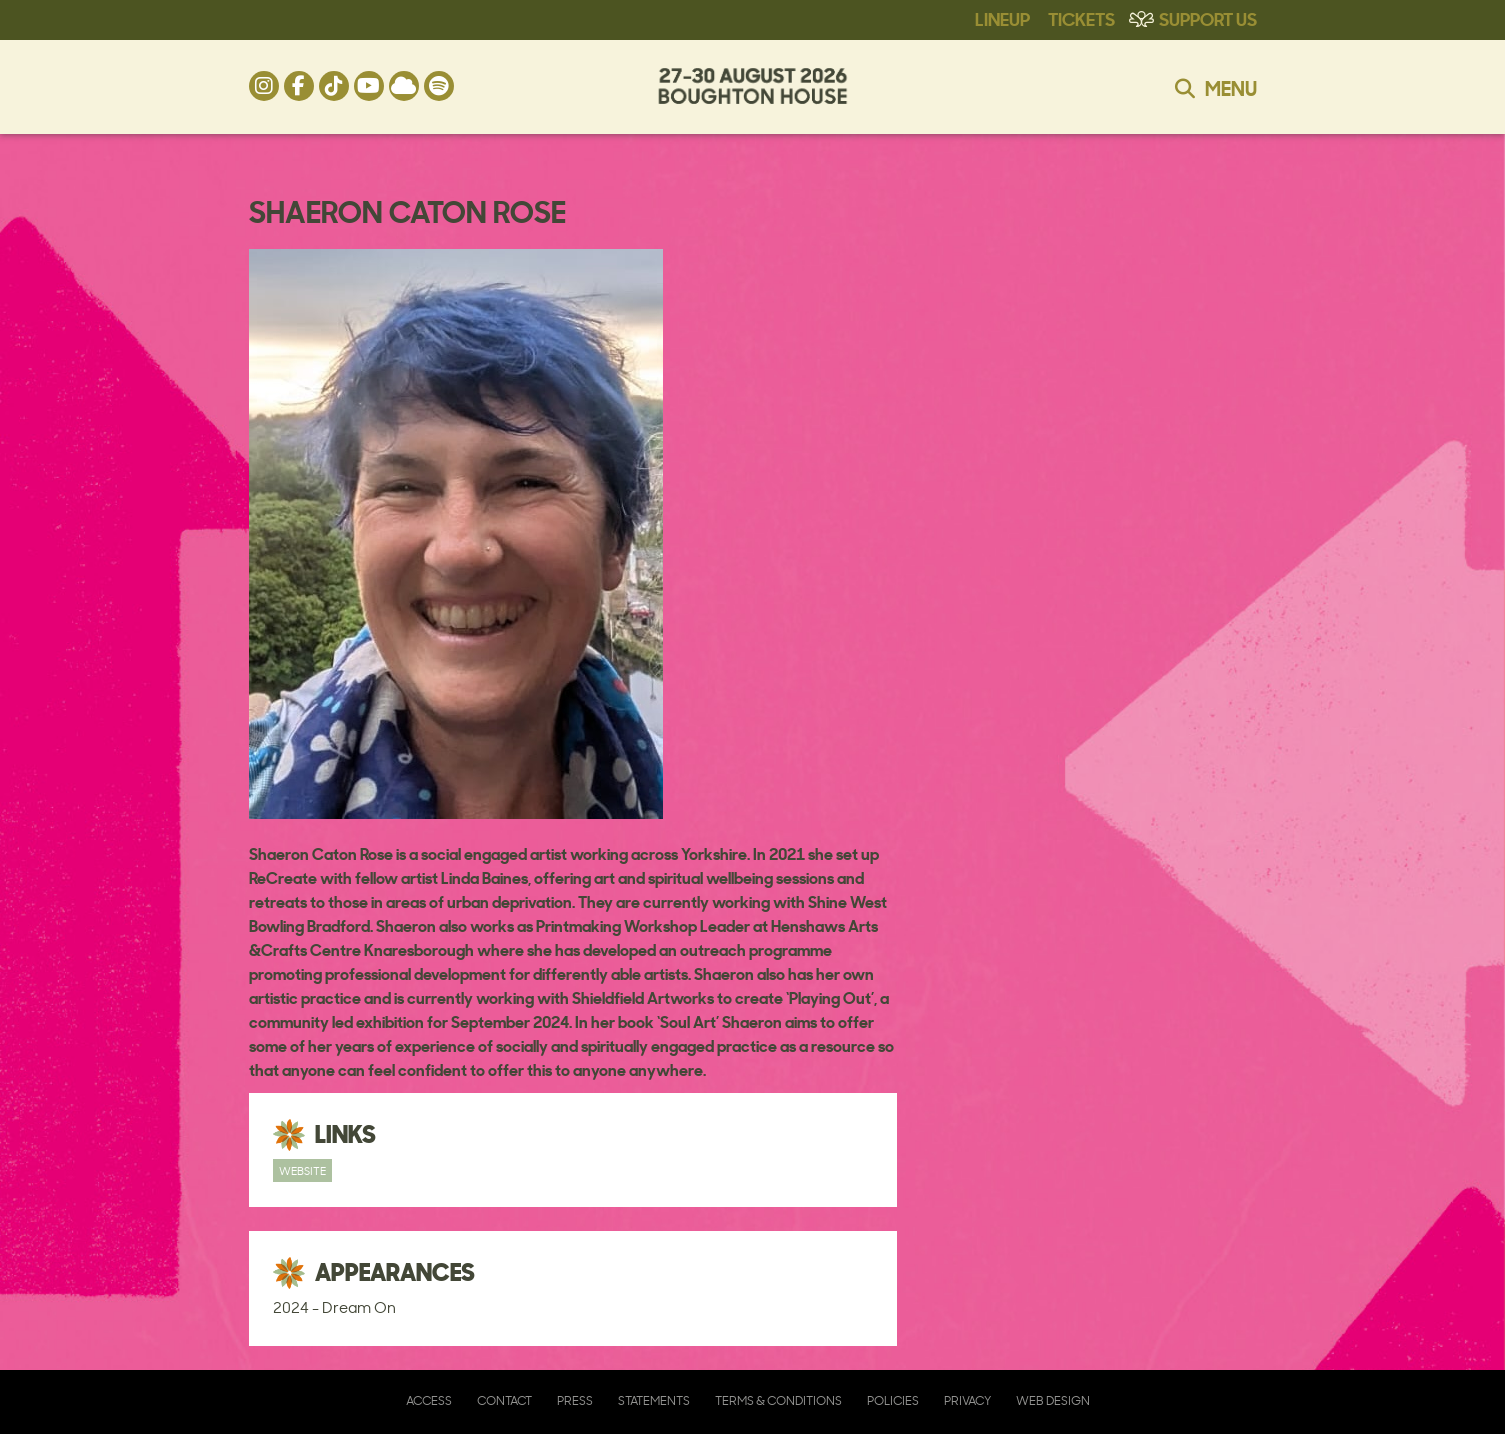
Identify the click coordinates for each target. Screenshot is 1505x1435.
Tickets (1081, 18)
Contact (504, 1400)
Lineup (1002, 18)
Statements (654, 1400)
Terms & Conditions (778, 1400)
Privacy (967, 1400)
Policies (893, 1400)
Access (429, 1400)
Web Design (1053, 1400)
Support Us (1208, 18)
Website (302, 1170)
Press (575, 1400)
